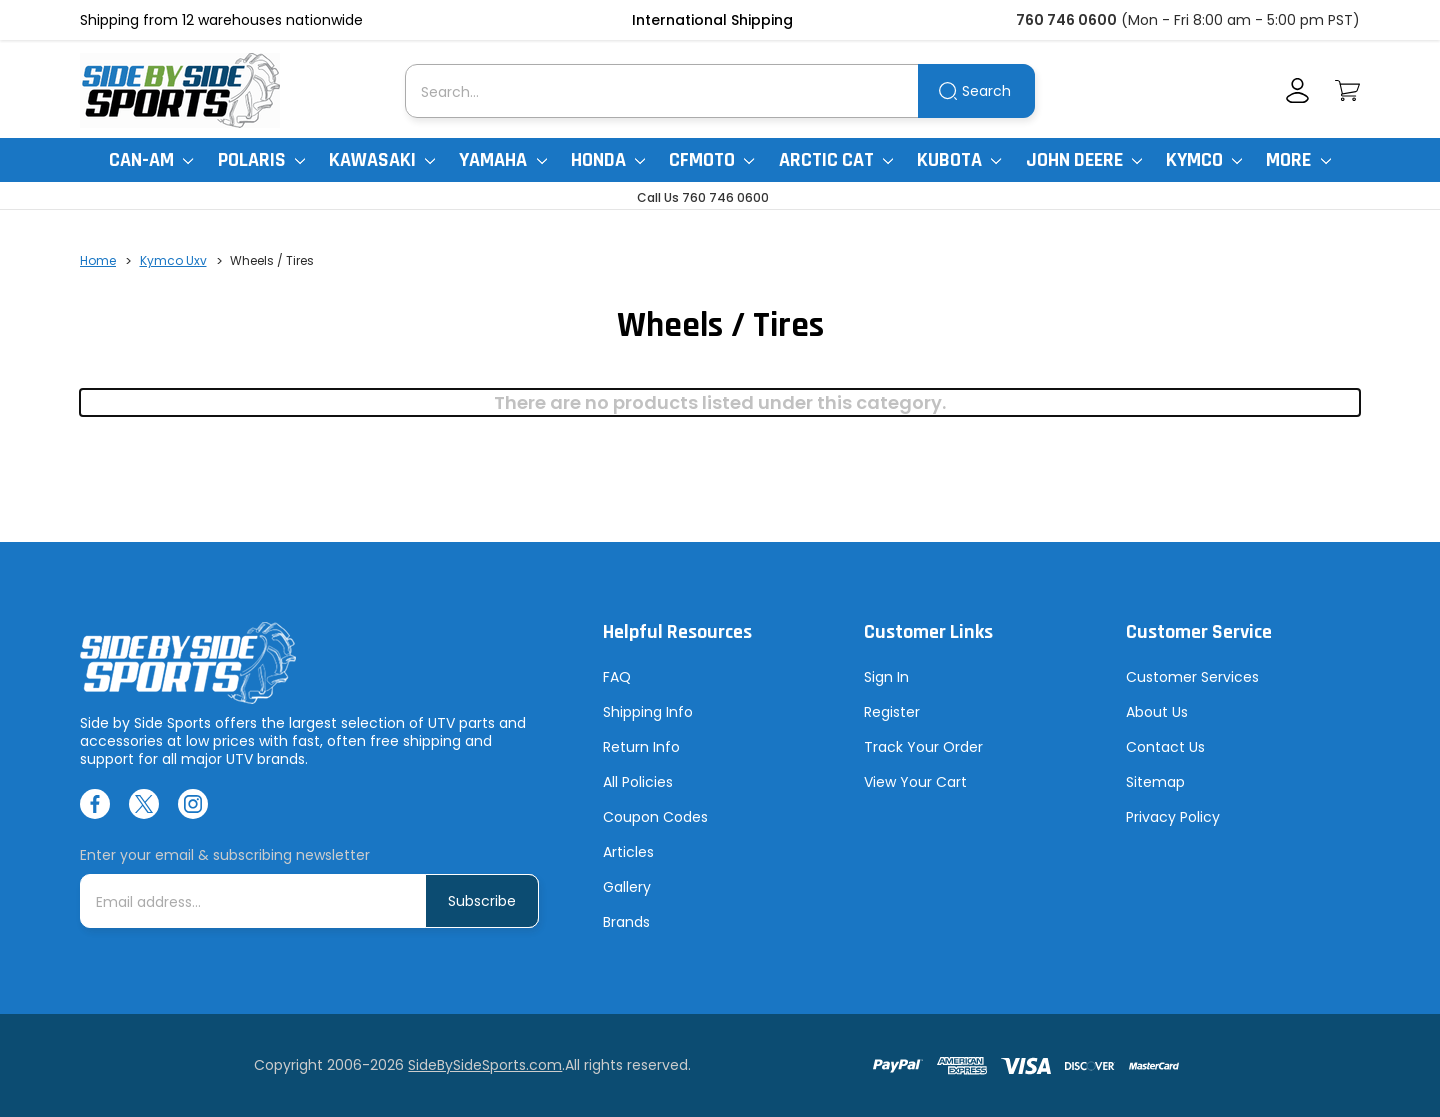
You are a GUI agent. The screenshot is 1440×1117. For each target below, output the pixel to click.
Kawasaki (382, 160)
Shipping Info (648, 712)
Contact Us (1165, 747)
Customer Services (1192, 677)
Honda (608, 160)
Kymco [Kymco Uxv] (1204, 160)
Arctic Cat (836, 160)
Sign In (886, 677)
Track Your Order (923, 747)
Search (986, 91)
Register (892, 712)
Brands (626, 922)
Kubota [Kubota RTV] (959, 160)
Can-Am (151, 160)
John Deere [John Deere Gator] (1084, 160)
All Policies (638, 782)
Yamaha (502, 160)
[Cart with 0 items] (1347, 90)
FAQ (617, 677)
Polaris (261, 160)
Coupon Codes (655, 817)
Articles (628, 852)
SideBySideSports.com (485, 1065)
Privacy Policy (1173, 817)
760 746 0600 (1066, 20)
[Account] (1297, 90)
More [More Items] (1298, 160)
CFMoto (711, 160)
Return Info (641, 747)
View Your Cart (915, 782)
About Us (1157, 712)
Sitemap (1155, 782)
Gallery (627, 887)
